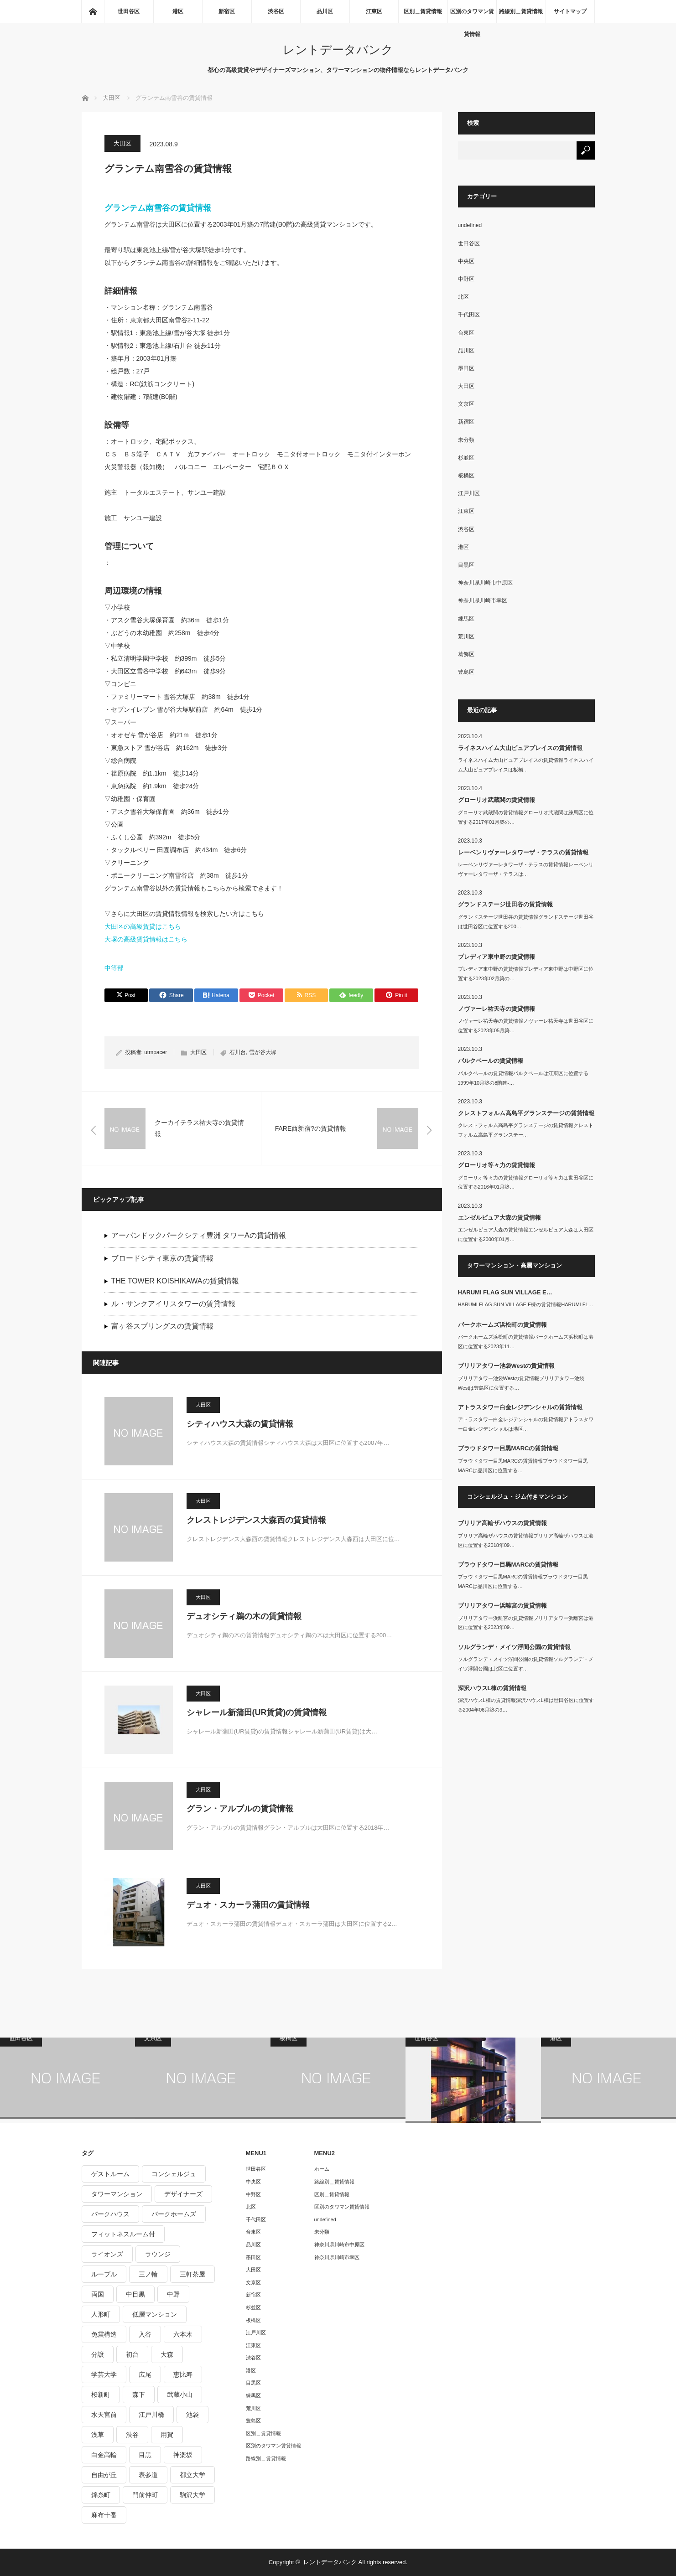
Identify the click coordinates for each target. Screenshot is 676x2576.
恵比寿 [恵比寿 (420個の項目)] (182, 2374)
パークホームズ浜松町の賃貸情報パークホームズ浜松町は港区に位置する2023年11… (525, 1341)
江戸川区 (469, 493)
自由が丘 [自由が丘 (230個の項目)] (104, 2474)
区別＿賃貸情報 (423, 11)
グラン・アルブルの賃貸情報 (240, 1808)
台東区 (466, 333)
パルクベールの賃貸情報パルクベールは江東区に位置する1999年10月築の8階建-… (523, 1078)
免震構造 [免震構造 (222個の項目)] (104, 2334)
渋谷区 (276, 11)
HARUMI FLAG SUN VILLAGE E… (505, 1292)
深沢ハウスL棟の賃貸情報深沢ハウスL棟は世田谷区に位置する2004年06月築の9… (526, 1704)
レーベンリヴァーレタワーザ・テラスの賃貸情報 (523, 852)
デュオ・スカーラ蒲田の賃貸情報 (248, 1904)
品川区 (325, 11)
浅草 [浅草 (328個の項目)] (97, 2434)
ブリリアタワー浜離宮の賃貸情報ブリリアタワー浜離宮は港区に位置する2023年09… (525, 1622)
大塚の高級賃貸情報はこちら (145, 939)
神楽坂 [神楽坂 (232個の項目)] (182, 2454)
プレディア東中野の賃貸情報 (496, 956)
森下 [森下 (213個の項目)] (138, 2394)
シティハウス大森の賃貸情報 (240, 1423)
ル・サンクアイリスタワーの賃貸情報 (173, 1304)
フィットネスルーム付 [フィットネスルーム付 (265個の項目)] (123, 2234)
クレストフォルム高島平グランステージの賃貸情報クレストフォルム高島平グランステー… (525, 1130)
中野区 (466, 279)
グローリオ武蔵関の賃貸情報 (496, 800)
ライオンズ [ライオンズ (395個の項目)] (107, 2254)
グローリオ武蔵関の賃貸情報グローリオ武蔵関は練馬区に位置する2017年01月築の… (525, 817)
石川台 (237, 1052)
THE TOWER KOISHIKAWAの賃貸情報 (175, 1281)
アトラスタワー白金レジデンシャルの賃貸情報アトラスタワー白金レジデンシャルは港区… (525, 1424)
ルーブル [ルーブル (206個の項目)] (104, 2274)
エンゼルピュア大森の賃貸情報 (499, 1217)
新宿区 (226, 11)
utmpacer (155, 1052)
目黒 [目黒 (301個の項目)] (145, 2454)
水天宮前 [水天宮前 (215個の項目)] (104, 2414)
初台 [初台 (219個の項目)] (132, 2354)
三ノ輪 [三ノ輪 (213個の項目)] (148, 2274)
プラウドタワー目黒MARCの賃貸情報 (508, 1448)
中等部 (114, 968)
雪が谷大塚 (262, 1052)
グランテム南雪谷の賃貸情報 (157, 207)
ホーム (321, 2169)
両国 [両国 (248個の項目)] (97, 2294)
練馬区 (466, 619)
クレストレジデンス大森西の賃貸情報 (256, 1520)
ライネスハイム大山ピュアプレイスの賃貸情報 (520, 748)
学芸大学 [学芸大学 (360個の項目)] (104, 2374)
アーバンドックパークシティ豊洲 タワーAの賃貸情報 (198, 1235)
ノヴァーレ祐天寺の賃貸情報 (496, 1008)
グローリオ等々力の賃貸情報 (496, 1165)
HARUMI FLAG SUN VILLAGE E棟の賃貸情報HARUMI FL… (525, 1304)
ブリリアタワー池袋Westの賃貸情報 (506, 1365)
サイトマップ (570, 11)
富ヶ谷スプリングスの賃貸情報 (162, 1326)
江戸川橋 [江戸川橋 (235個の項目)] (151, 2414)
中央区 (466, 261)
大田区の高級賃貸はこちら (142, 926)
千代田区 (469, 314)
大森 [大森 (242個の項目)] (167, 2354)
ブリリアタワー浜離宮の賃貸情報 (502, 1605)
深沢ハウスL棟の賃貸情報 (492, 1688)
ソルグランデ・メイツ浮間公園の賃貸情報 (514, 1647)
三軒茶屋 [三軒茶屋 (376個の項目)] (192, 2274)
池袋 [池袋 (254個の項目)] (192, 2414)
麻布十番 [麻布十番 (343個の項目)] (104, 2515)
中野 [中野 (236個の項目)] (173, 2294)
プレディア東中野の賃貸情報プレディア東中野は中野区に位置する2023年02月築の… (525, 973)
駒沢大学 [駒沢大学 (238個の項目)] (192, 2494)
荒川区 (466, 636)
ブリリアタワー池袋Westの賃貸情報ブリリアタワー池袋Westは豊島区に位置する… (521, 1383)
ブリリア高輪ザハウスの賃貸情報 (502, 1523)
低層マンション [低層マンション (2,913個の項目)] (154, 2314)
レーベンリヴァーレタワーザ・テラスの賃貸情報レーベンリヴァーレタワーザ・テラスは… (525, 869)
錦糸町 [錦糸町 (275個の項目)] (100, 2494)
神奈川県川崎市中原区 (485, 582)
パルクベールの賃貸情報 (490, 1060)
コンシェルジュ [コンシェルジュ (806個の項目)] (173, 2174)
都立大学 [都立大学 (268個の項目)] (192, 2474)
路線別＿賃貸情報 (521, 11)
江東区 (374, 11)
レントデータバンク (338, 50)
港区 (177, 11)
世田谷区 (129, 11)
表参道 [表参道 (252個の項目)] (148, 2474)
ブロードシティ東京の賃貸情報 (162, 1258)
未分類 (466, 440)
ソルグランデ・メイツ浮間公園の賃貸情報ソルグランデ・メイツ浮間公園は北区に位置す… (525, 1663)
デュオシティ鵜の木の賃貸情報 (244, 1616)
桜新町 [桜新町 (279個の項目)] (100, 2394)
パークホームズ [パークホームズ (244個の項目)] (173, 2214)
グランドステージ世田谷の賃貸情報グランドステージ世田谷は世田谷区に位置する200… (525, 921)
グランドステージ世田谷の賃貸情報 (505, 904)
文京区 (466, 404)
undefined (470, 225)
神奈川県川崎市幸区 (482, 600)
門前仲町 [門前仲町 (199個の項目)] (145, 2494)
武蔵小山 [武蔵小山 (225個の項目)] (179, 2394)
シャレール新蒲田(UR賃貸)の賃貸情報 (257, 1712)
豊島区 (466, 672)
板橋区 (466, 475)
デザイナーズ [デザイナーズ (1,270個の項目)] (183, 2194)
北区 (463, 297)
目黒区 (466, 565)
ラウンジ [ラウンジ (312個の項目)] (158, 2254)
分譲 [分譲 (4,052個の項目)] (97, 2354)
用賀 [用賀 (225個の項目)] (167, 2434)
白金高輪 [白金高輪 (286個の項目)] (104, 2454)
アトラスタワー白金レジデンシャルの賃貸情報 (520, 1407)
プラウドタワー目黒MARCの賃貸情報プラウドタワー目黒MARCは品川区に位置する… (523, 1465)
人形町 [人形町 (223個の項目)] (100, 2314)
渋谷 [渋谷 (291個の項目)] (132, 2434)
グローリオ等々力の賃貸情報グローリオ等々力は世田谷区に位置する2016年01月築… (525, 1182)
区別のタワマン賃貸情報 (472, 15)
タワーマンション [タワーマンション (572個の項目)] (116, 2194)
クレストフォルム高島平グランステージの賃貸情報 (526, 1113)
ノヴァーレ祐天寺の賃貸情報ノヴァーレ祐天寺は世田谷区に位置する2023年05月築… (525, 1025)
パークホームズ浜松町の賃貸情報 (502, 1324)
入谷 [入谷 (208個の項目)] (145, 2334)
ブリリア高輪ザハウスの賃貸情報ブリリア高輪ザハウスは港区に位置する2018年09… (525, 1540)
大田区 (122, 143)
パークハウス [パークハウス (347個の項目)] (110, 2214)
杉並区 (466, 458)
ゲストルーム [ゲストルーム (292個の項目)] (110, 2174)
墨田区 (466, 368)
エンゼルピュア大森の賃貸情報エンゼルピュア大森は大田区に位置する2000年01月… (525, 1234)
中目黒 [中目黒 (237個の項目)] (135, 2294)
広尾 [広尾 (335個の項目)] (145, 2374)
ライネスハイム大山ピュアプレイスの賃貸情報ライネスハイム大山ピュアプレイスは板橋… (525, 764)
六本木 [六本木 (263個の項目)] (182, 2334)
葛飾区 (466, 654)
